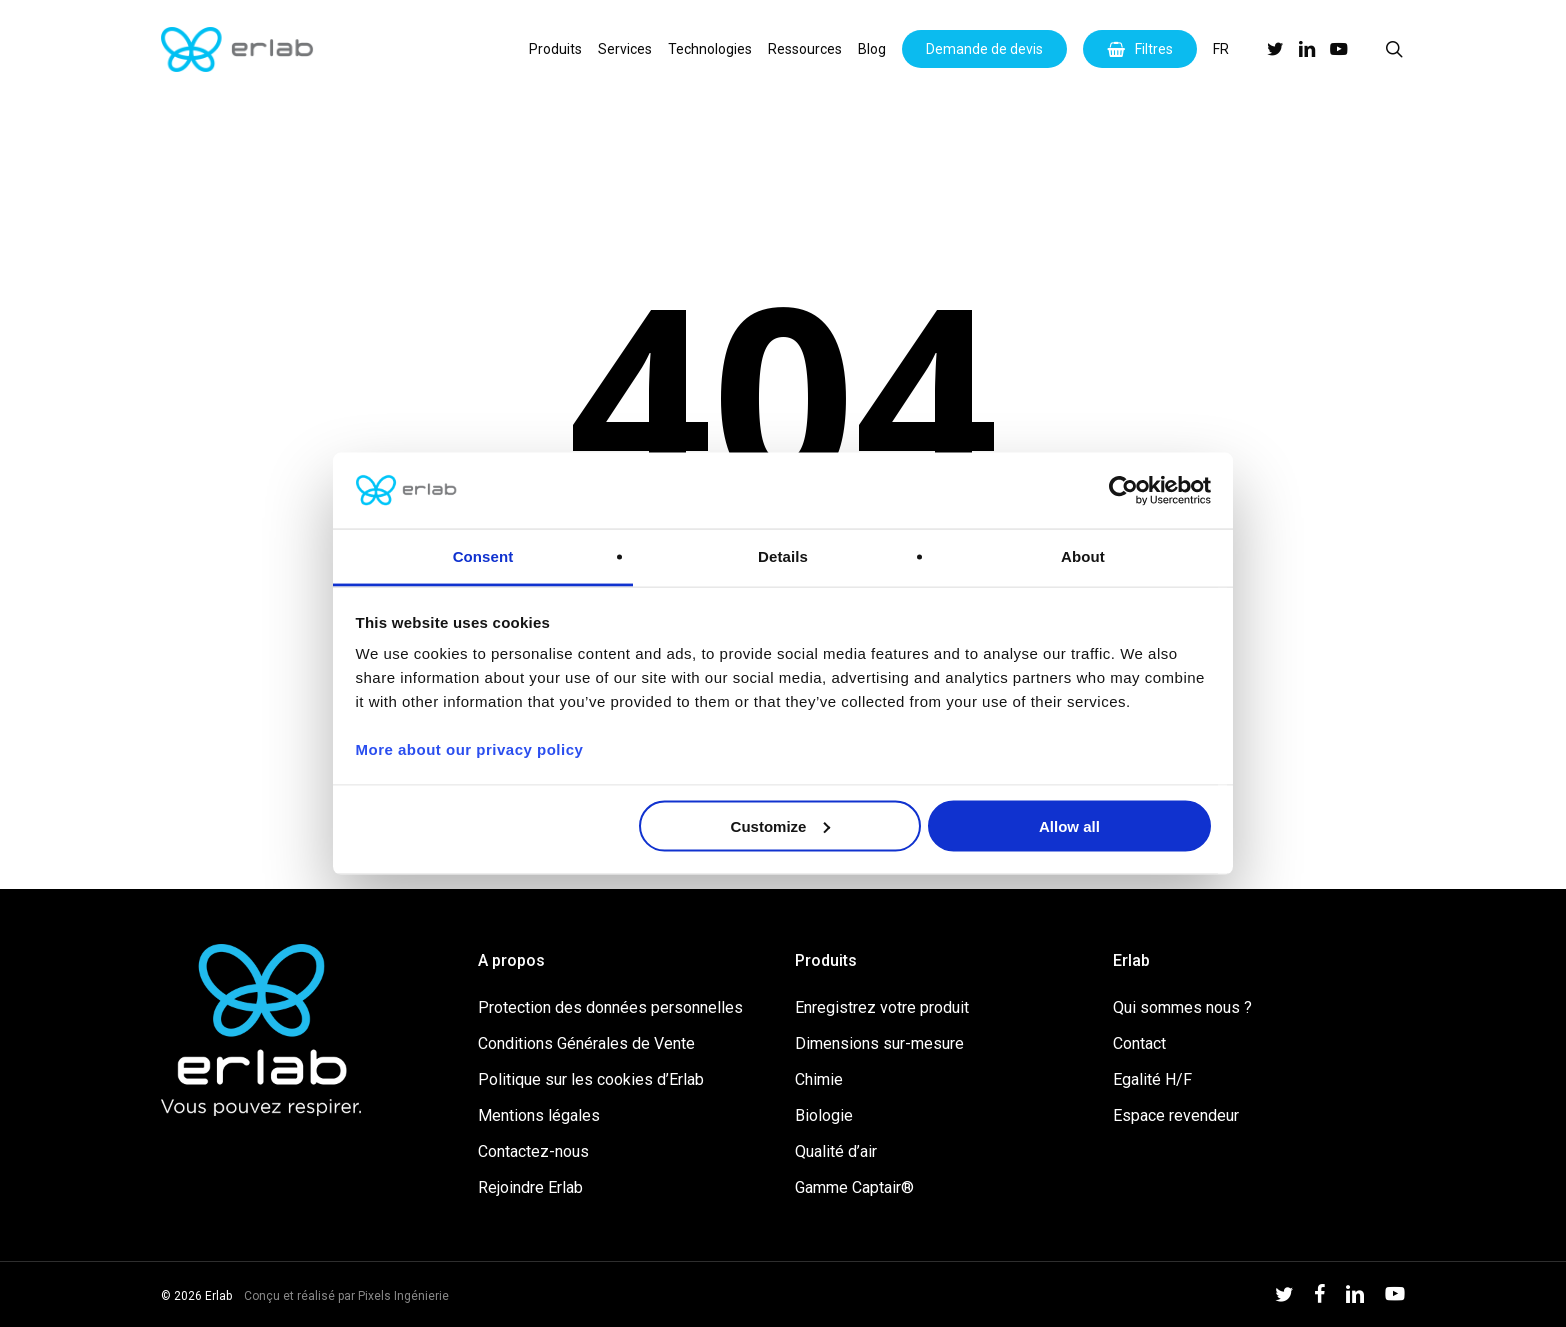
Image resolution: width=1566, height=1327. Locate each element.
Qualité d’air (836, 1151)
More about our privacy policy (470, 749)
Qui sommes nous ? (1182, 1007)
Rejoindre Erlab (530, 1187)
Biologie (824, 1115)
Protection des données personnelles (610, 1007)
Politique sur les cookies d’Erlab (591, 1079)
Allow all (1069, 825)
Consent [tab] (483, 556)
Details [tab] (783, 556)
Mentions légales (539, 1115)
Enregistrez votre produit (882, 1007)
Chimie (819, 1079)
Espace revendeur (1176, 1115)
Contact (1139, 1043)
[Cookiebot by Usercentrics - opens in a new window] (1123, 491)
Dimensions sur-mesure (879, 1043)
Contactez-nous (533, 1151)
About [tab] (1083, 556)
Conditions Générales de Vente (586, 1043)
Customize (781, 825)
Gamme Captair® (854, 1187)
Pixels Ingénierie (403, 1296)
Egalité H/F (1152, 1079)
